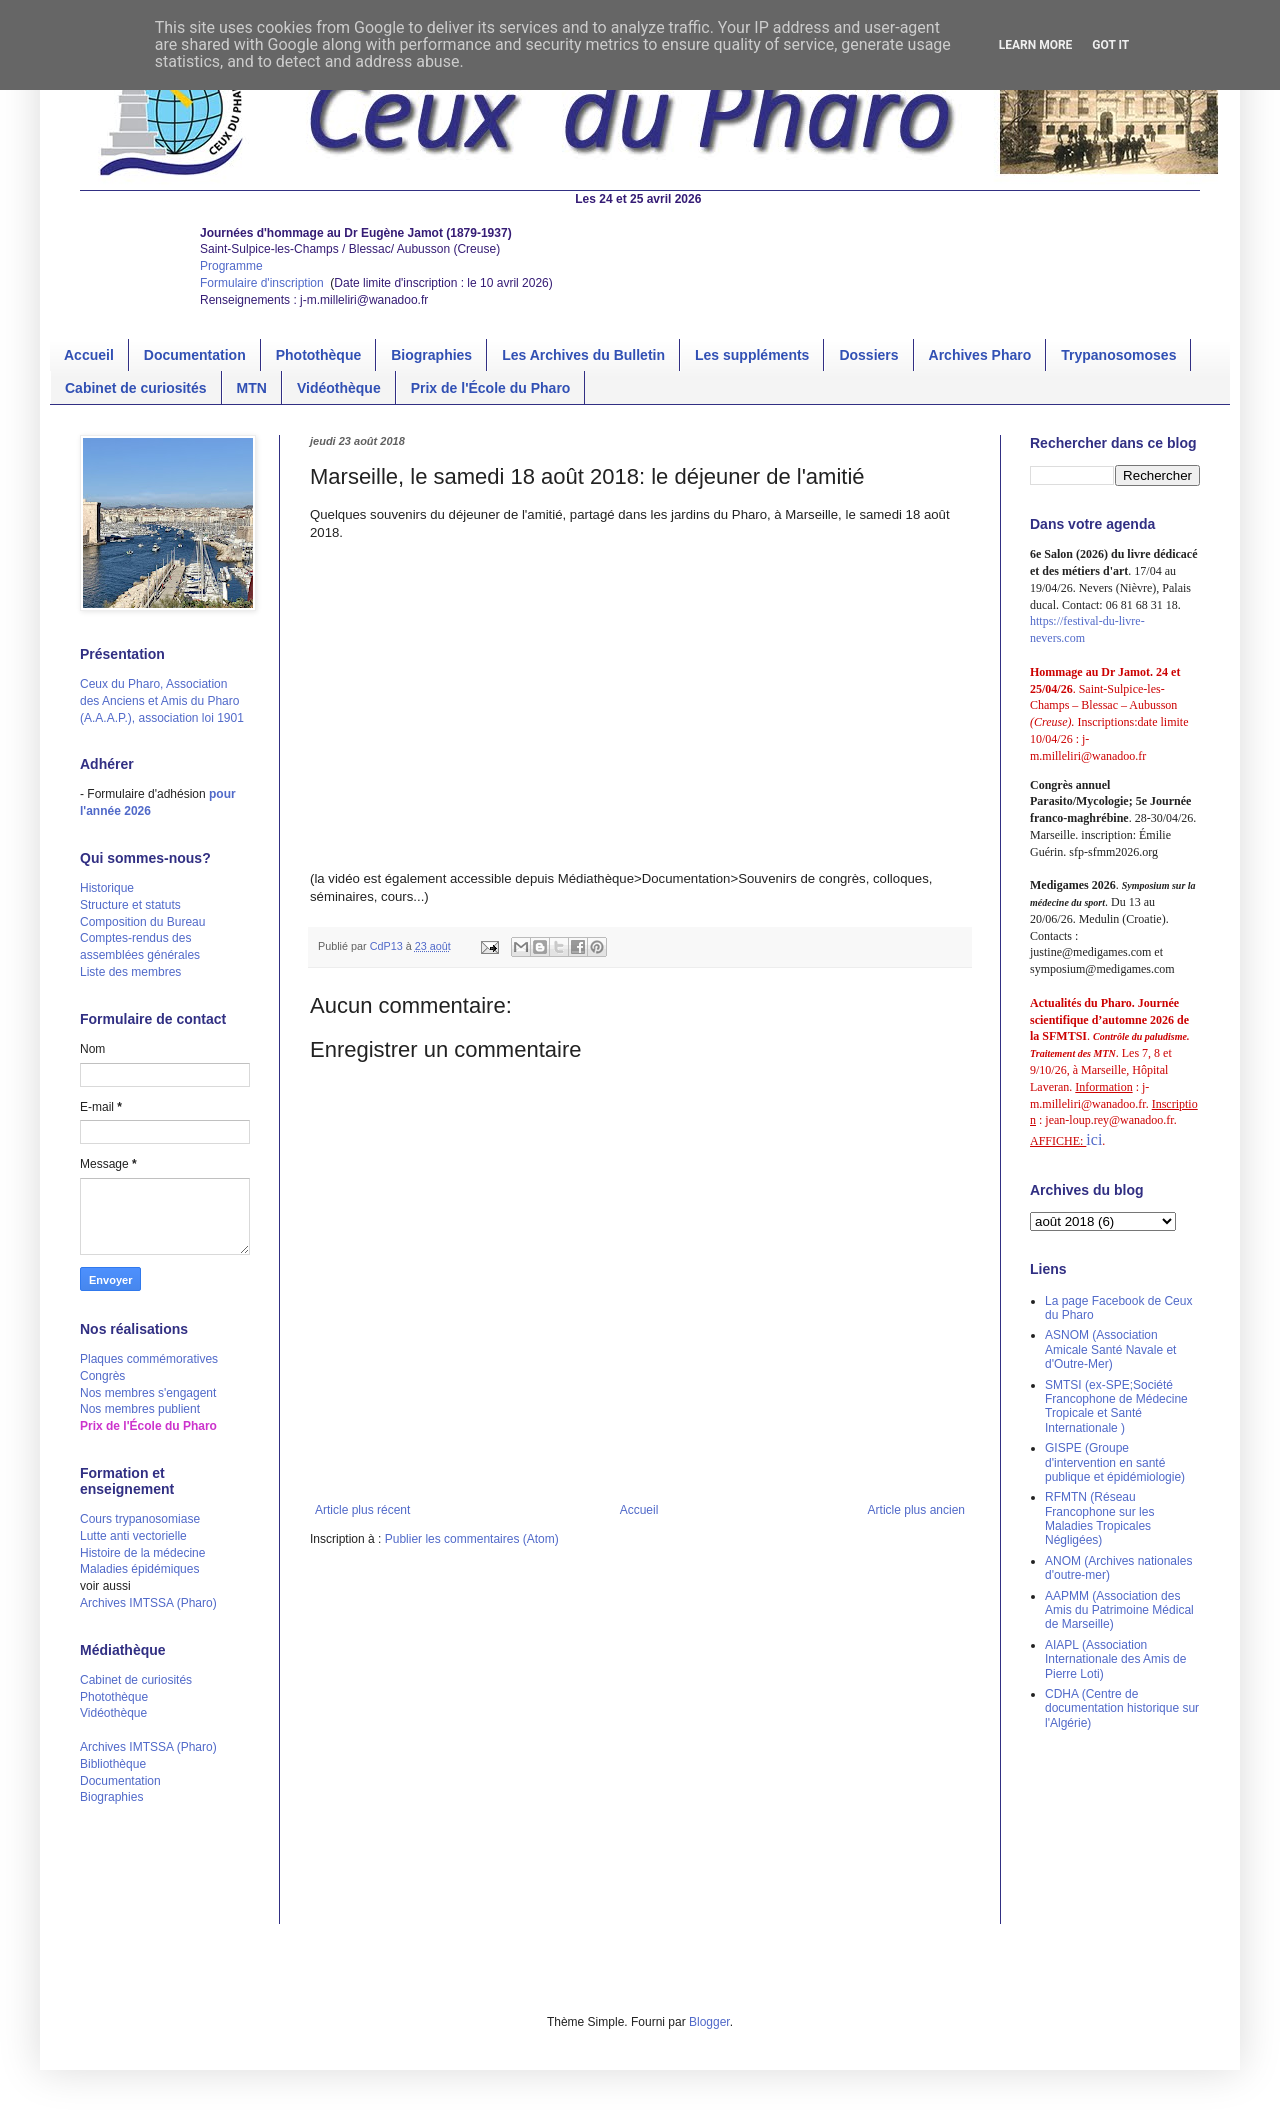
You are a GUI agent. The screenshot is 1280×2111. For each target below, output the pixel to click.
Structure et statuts (130, 905)
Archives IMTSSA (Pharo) (148, 1603)
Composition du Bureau (142, 922)
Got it (1110, 45)
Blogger (709, 2022)
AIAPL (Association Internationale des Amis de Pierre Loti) (1115, 1659)
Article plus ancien (916, 1510)
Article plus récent (362, 1510)
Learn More (1036, 45)
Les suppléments (752, 355)
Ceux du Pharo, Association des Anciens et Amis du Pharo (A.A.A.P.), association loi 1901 (162, 701)
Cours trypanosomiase (140, 1519)
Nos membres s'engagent (148, 1393)
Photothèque (319, 355)
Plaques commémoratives (149, 1359)
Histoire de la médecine (142, 1553)
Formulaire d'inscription (263, 283)
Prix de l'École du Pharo (491, 388)
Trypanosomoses (1118, 355)
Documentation (195, 355)
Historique (107, 888)
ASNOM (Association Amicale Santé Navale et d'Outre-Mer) (1110, 1349)
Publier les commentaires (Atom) (472, 1539)
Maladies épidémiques (139, 1569)
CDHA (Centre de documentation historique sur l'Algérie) (1122, 1708)
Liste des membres (130, 972)
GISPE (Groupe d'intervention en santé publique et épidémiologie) (1115, 1462)
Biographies (431, 355)
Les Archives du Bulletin (583, 355)
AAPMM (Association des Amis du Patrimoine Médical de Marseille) (1119, 1610)
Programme (231, 266)
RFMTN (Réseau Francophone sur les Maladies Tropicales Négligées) (1099, 1518)
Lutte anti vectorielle (133, 1536)
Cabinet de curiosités (136, 388)
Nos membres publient (140, 1409)
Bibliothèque (113, 1764)
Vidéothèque (339, 388)
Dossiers (868, 355)
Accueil (89, 355)
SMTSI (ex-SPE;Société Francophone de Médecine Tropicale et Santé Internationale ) (1116, 1406)
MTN (252, 388)
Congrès (102, 1376)
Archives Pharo (980, 355)
